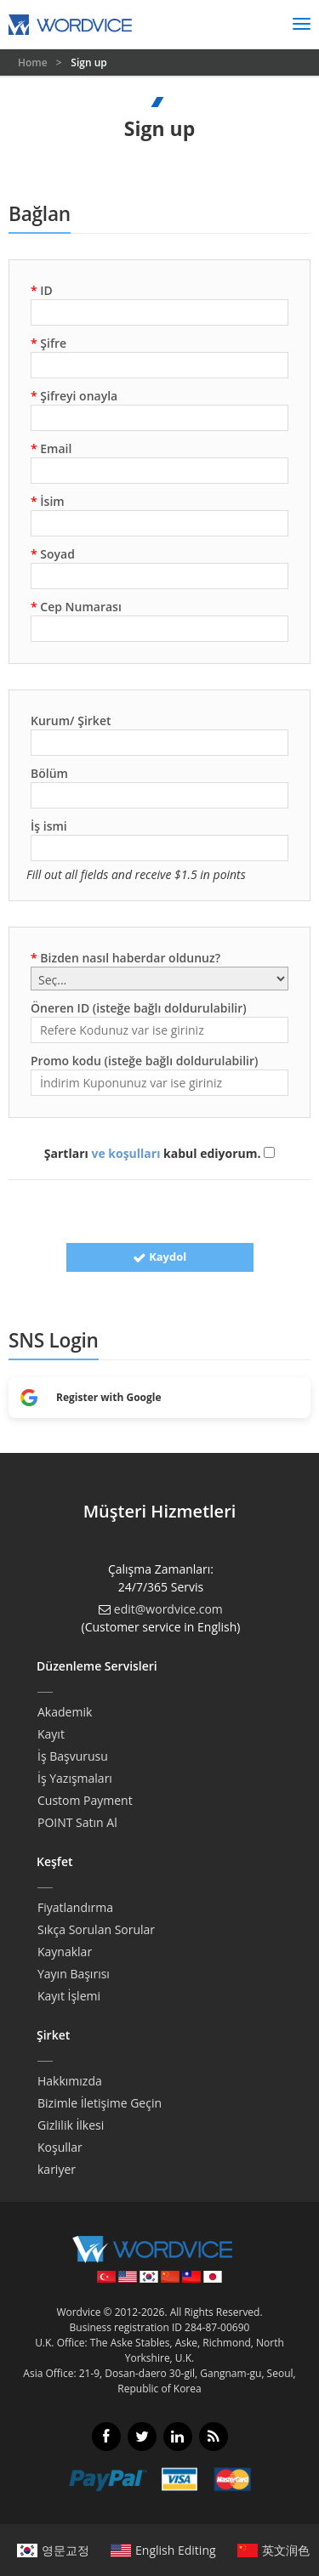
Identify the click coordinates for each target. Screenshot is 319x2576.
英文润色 (273, 2550)
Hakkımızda (69, 2081)
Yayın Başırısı (73, 1974)
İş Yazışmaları (74, 1778)
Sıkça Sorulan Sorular (96, 1929)
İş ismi (49, 826)
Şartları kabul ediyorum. (159, 1153)
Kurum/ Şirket (71, 720)
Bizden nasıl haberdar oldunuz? (125, 958)
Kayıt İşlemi (68, 1996)
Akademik (64, 1712)
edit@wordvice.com (168, 1609)
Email (51, 448)
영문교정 (53, 2550)
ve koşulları (125, 1153)
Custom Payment (85, 1800)
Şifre (48, 343)
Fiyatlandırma (75, 1907)
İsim (48, 501)
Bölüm (49, 773)
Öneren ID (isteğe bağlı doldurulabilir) (139, 1008)
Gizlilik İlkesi (70, 2125)
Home (34, 62)
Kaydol (160, 1256)
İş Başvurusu (72, 1756)
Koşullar (60, 2147)
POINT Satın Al (77, 1822)
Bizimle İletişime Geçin (99, 2103)
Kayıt (51, 1734)
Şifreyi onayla (74, 396)
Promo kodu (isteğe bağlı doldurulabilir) (144, 1061)
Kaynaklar (64, 1951)
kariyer (56, 2169)
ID (42, 290)
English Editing (163, 2550)
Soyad (53, 554)
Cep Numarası (76, 607)
